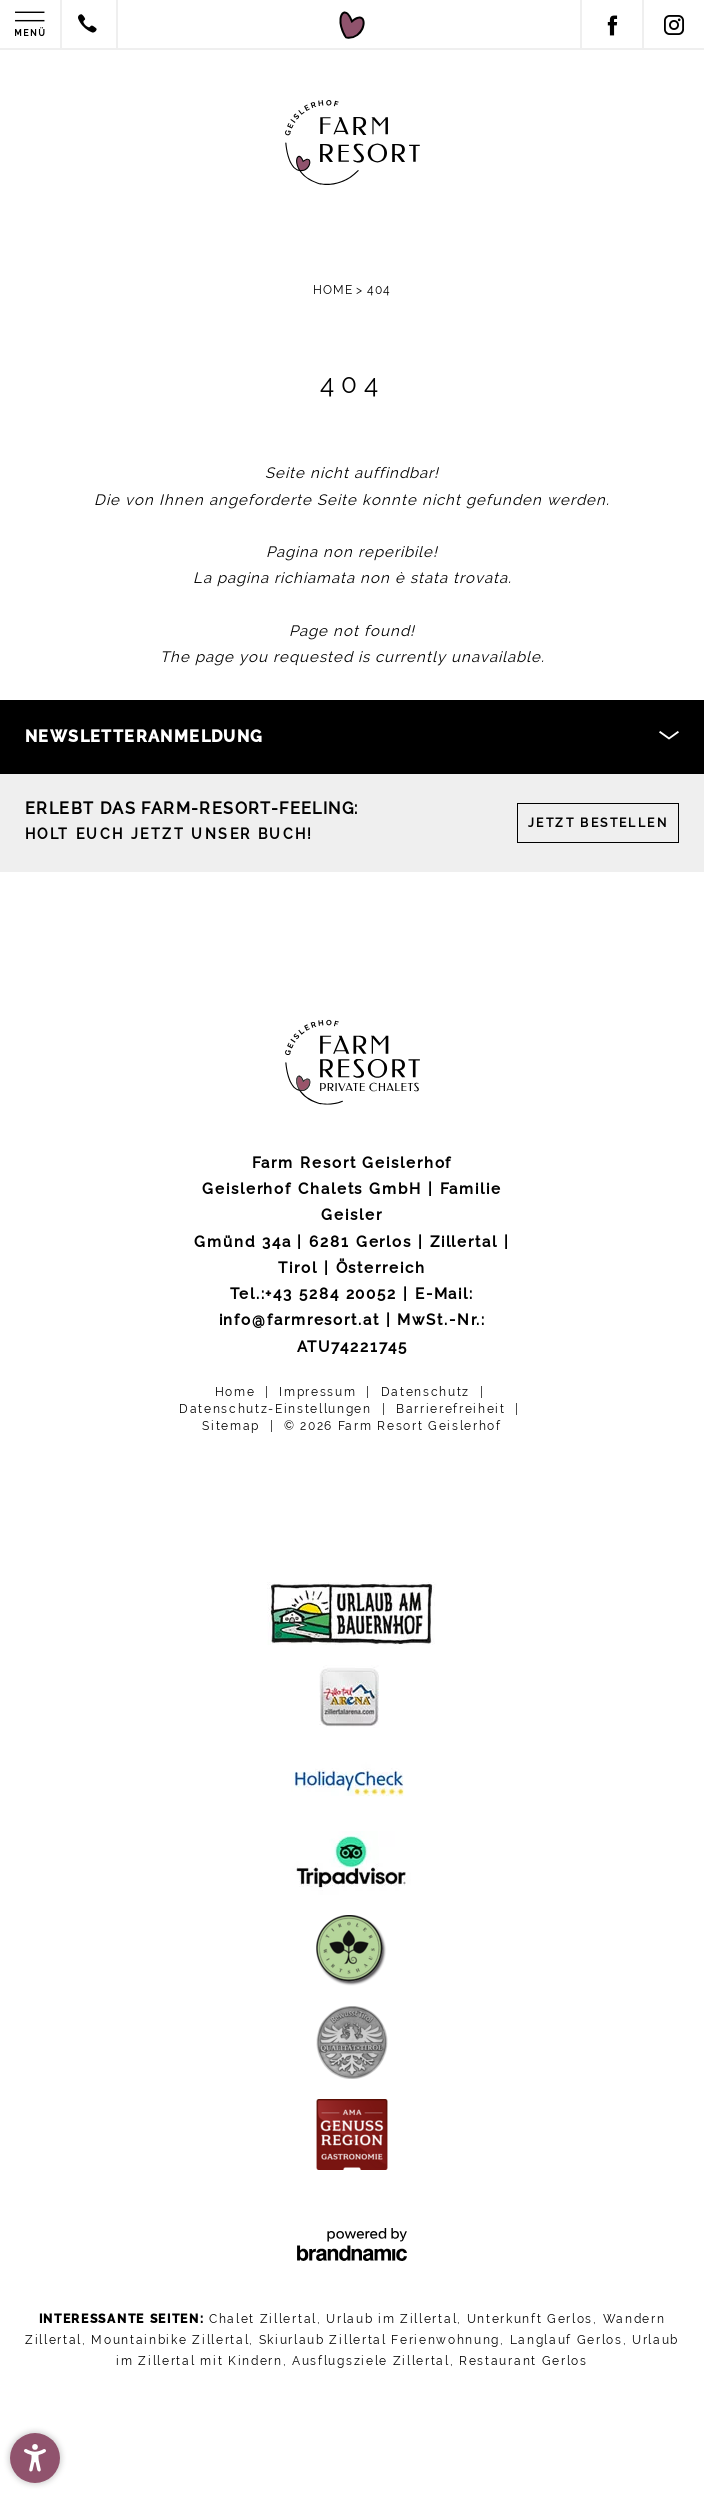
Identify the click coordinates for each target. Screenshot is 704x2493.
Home (334, 290)
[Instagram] (673, 25)
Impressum (320, 1392)
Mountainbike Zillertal (170, 2340)
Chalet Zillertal (263, 2319)
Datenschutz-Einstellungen (278, 1409)
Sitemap (233, 1425)
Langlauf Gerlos (566, 2340)
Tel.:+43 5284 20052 (313, 1294)
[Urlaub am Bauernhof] (352, 1613)
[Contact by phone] (88, 26)
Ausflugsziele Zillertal (371, 2361)
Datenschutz (428, 1392)
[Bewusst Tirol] (352, 2042)
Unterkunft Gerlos (530, 2319)
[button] (35, 2458)
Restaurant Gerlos (523, 2361)
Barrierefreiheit (453, 1409)
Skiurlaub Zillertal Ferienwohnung (379, 2340)
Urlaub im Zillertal (391, 2319)
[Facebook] (611, 25)
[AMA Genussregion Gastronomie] (352, 2134)
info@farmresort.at (299, 1320)
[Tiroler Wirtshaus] (352, 1950)
